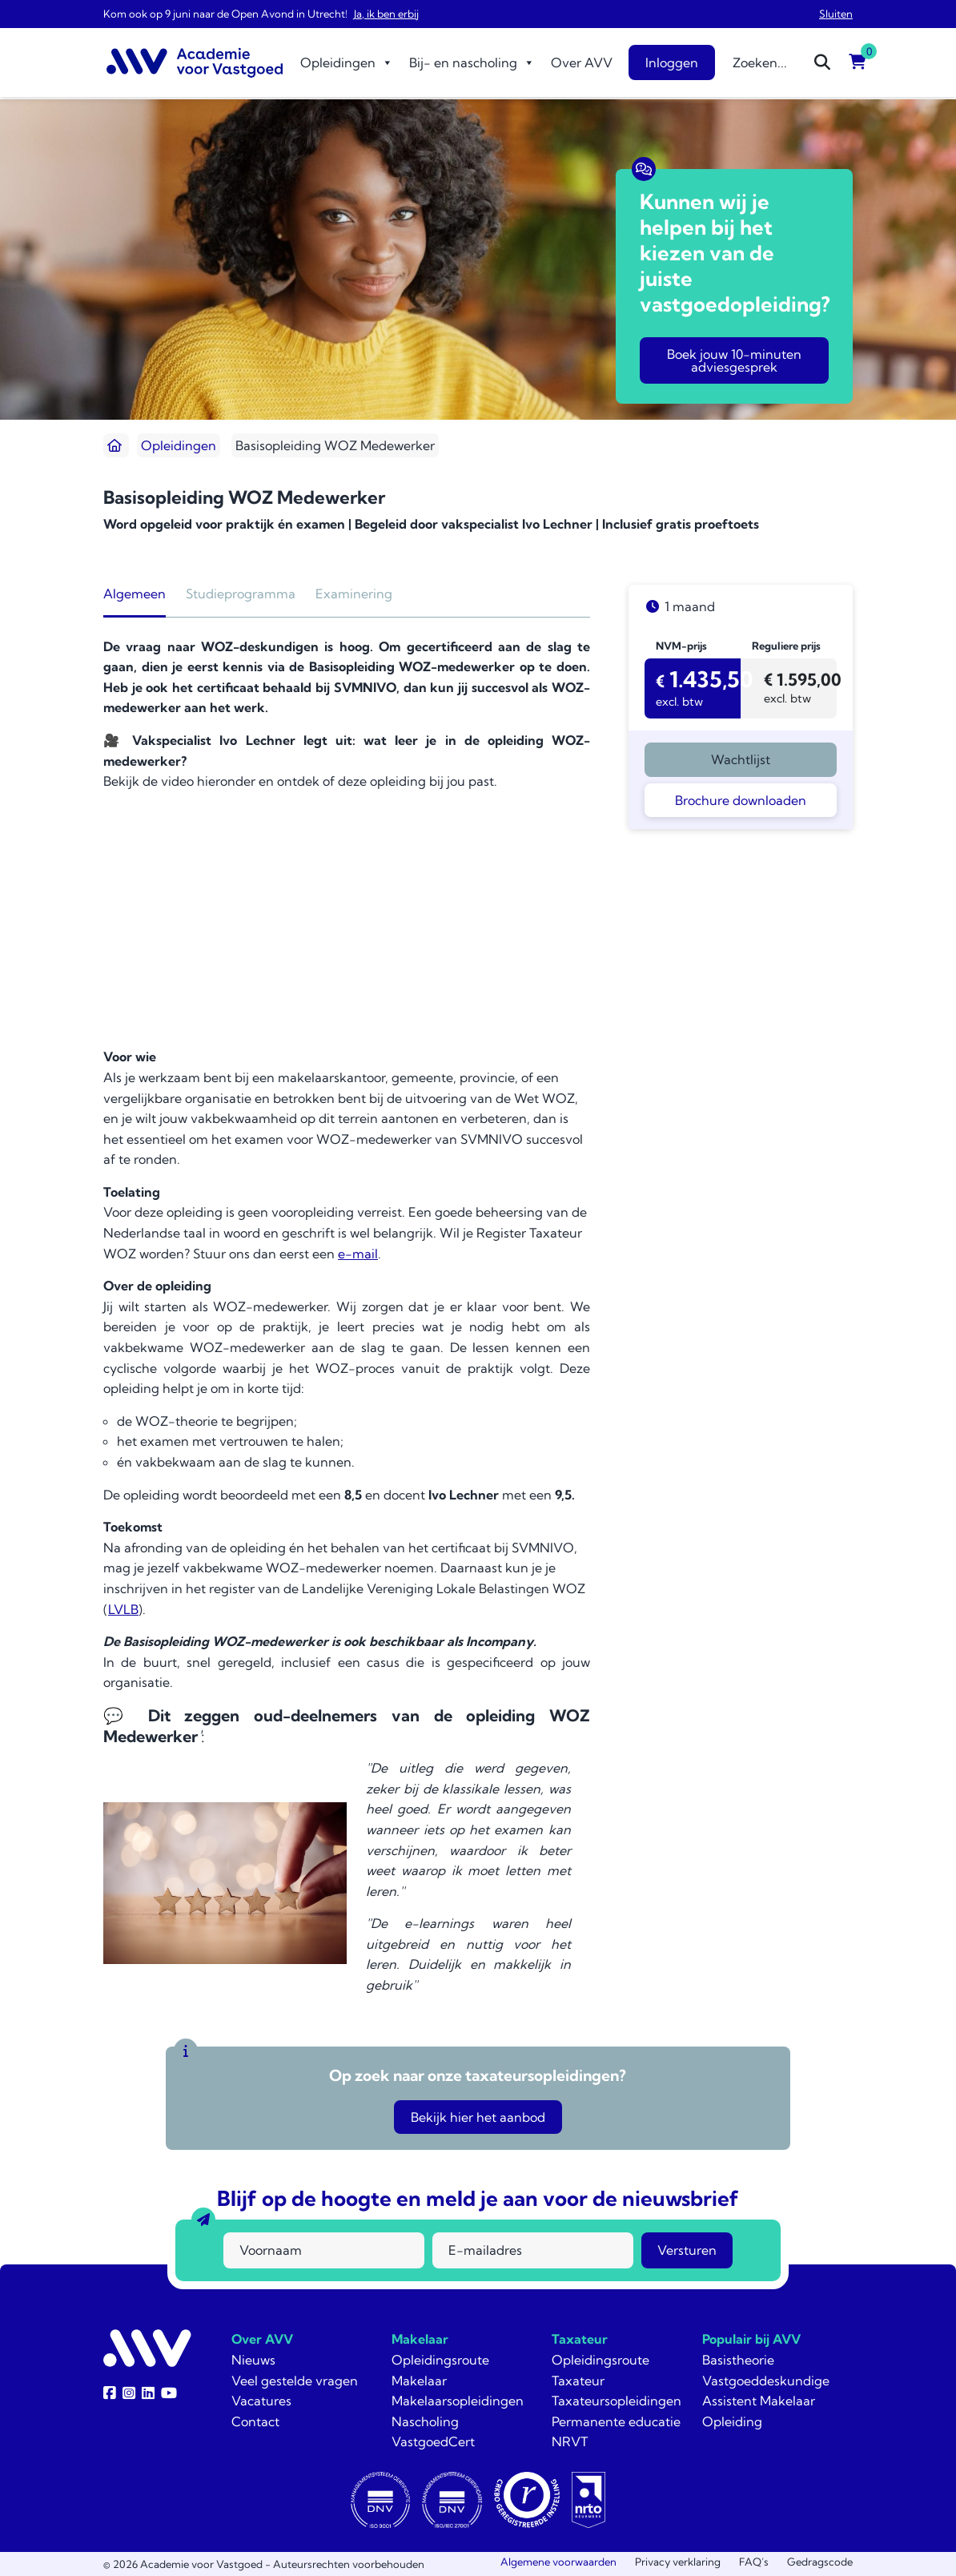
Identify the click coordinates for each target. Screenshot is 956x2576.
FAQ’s (754, 2561)
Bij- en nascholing (472, 62)
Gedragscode (820, 2561)
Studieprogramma (240, 594)
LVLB (123, 1609)
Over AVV (582, 62)
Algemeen (134, 594)
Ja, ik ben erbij (386, 13)
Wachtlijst (740, 759)
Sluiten (836, 13)
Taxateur (580, 2339)
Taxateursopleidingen (616, 2401)
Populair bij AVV (751, 2339)
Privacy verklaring (678, 2561)
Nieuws (253, 2360)
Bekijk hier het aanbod (478, 2117)
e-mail (358, 1254)
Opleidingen (346, 62)
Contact (255, 2421)
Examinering (353, 594)
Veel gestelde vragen (294, 2381)
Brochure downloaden (740, 800)
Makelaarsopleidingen (458, 2401)
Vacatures (261, 2401)
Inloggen (671, 62)
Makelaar (420, 2339)
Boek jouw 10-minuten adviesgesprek (734, 360)
